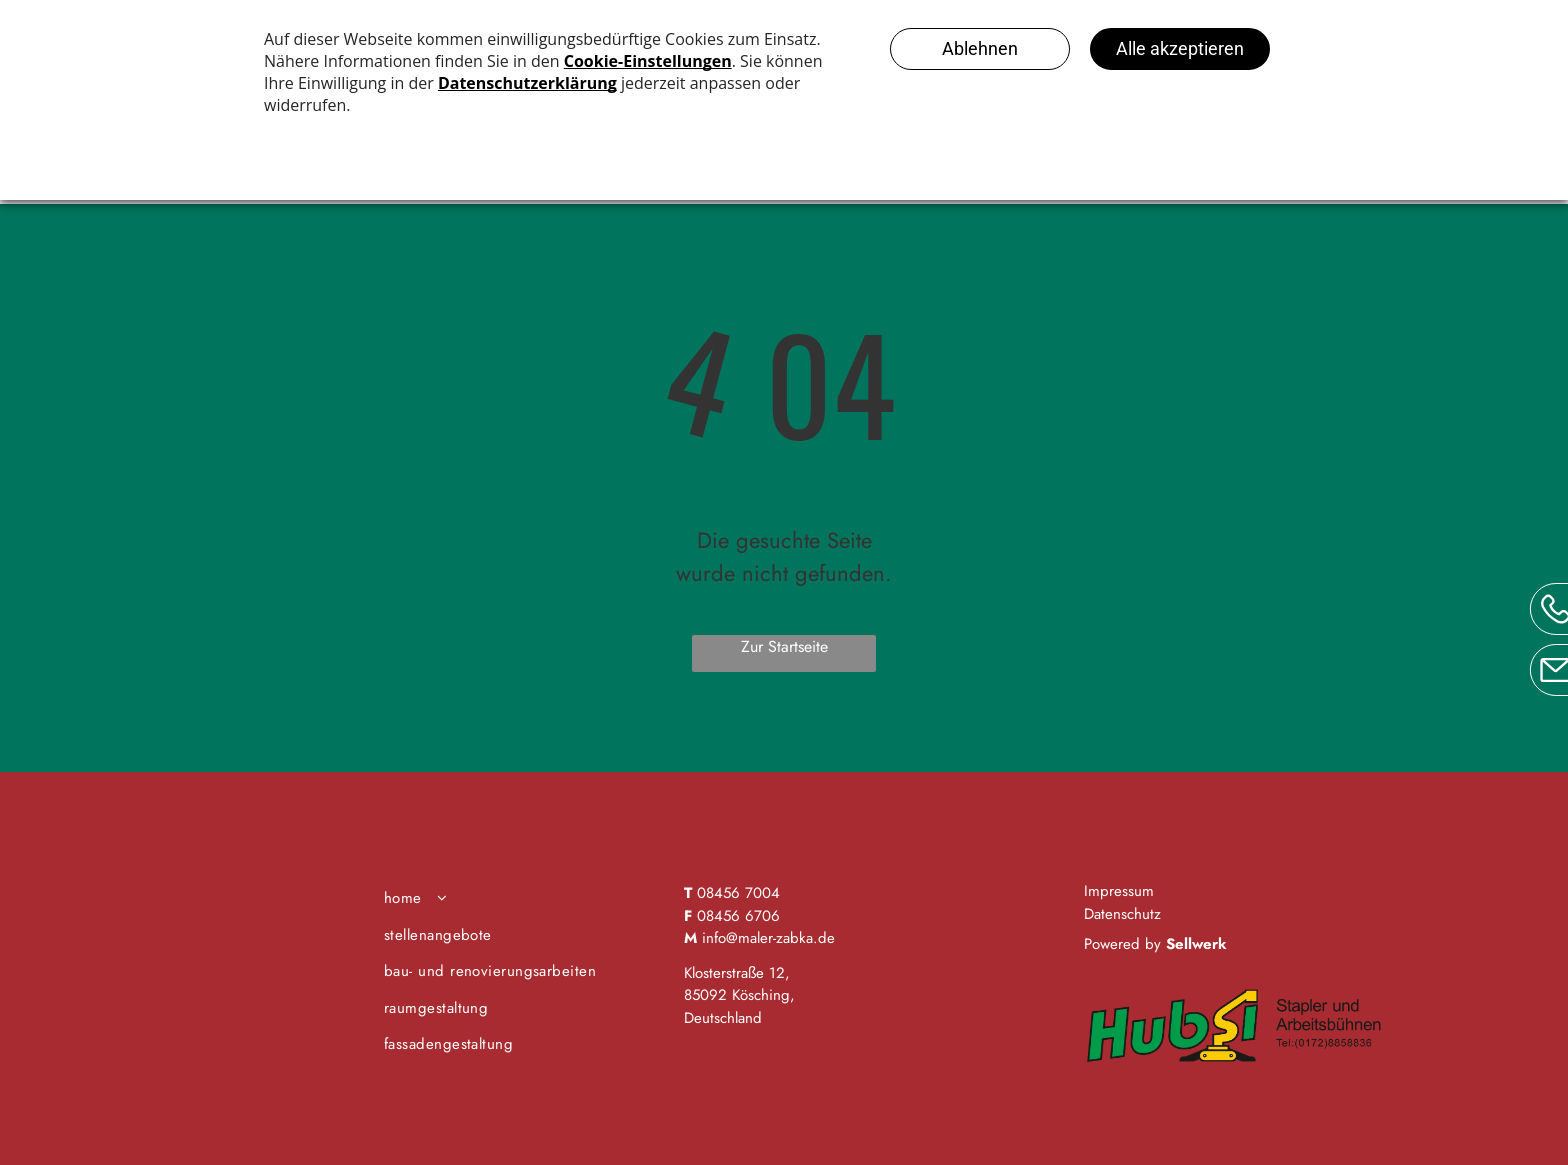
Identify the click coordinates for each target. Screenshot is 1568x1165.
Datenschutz (1122, 914)
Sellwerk (1196, 944)
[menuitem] (526, 898)
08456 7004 (738, 893)
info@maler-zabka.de (768, 938)
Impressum (1119, 891)
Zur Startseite (784, 646)
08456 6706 (738, 916)
